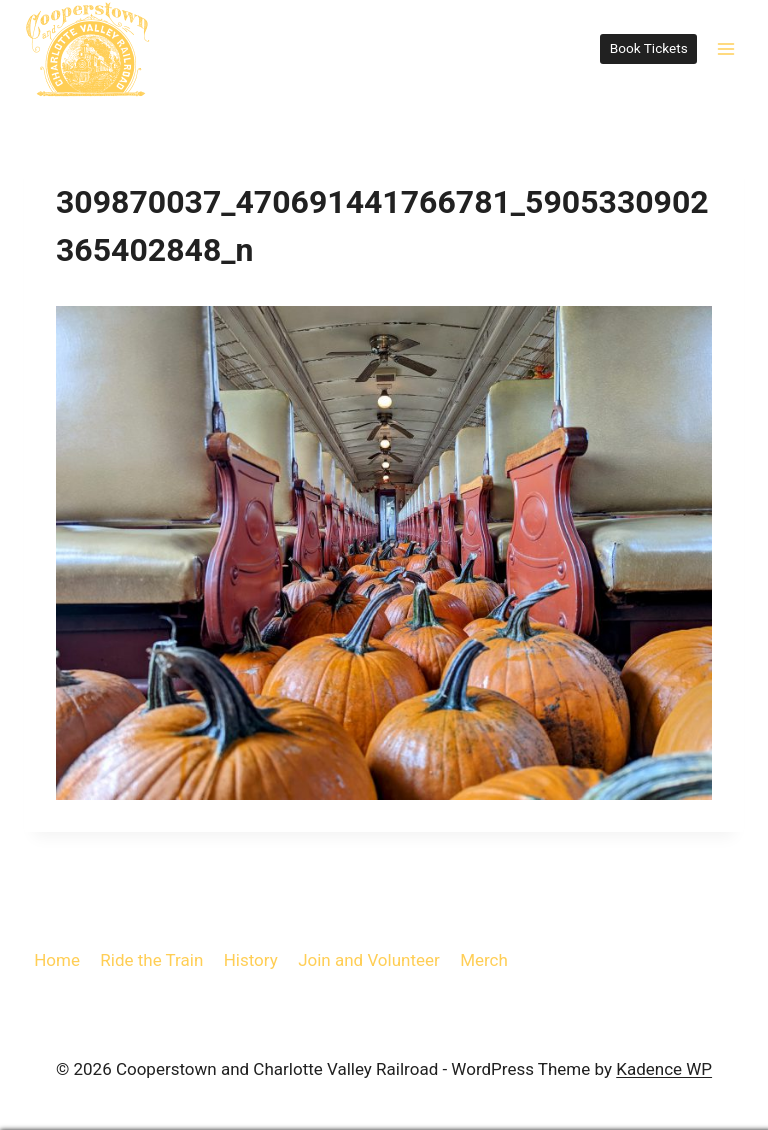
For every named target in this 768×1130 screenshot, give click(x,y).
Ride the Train (151, 960)
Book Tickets (649, 48)
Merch (484, 960)
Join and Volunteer (369, 960)
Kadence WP (664, 1069)
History (251, 960)
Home (57, 960)
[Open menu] (725, 48)
